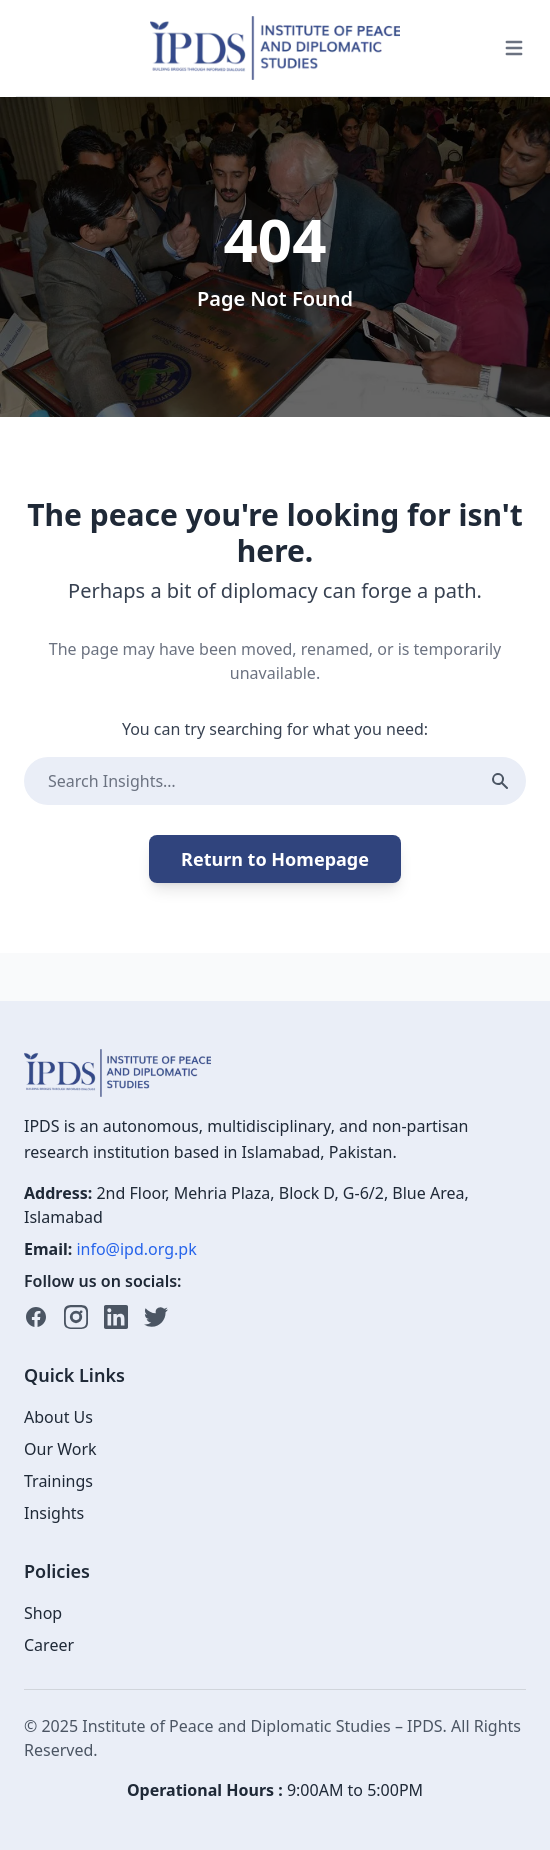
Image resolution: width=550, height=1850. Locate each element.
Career (49, 1645)
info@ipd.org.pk (136, 1249)
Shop (43, 1613)
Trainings (58, 1481)
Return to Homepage (275, 859)
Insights (54, 1513)
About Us (58, 1417)
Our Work (60, 1449)
